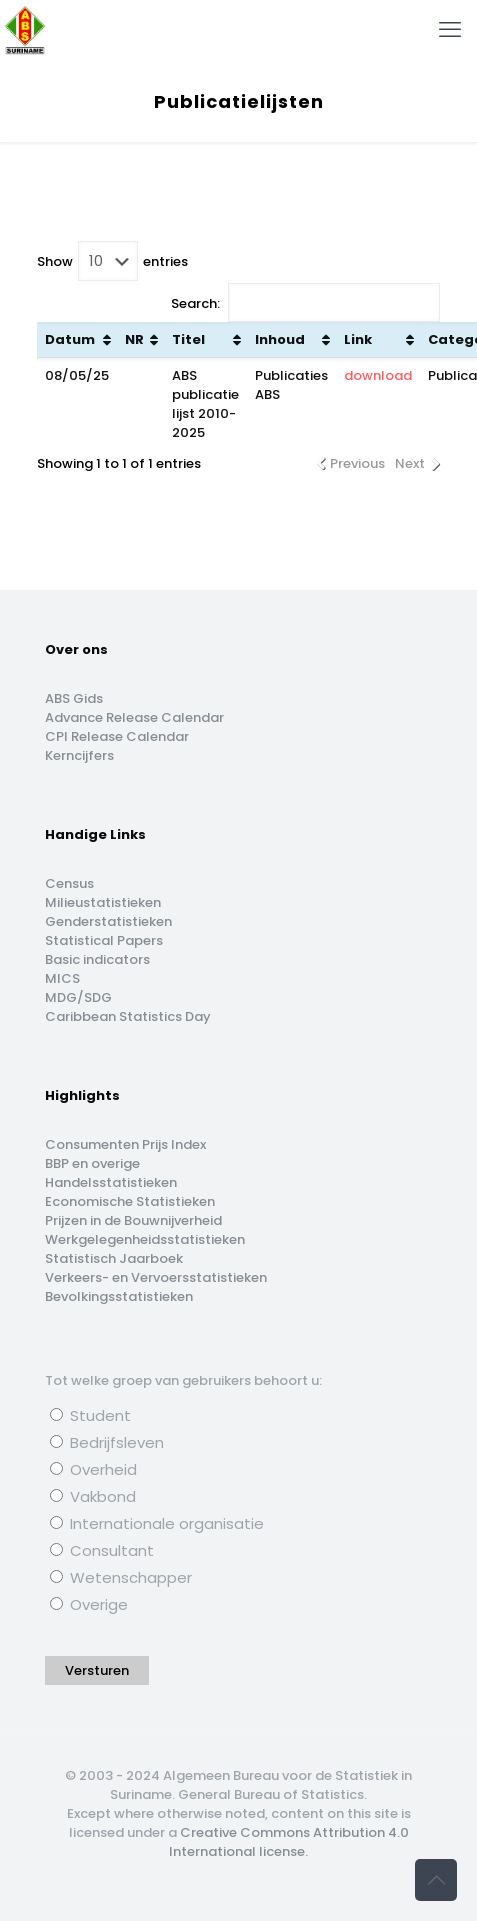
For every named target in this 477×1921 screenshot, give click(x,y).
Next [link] (410, 463)
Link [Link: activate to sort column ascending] (358, 339)
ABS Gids (74, 698)
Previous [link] (357, 463)
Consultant (102, 1550)
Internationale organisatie (157, 1523)
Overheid (93, 1469)
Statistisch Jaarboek (114, 1258)
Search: (305, 302)
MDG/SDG (78, 997)
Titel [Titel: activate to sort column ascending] (188, 339)
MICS (62, 978)
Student (90, 1415)
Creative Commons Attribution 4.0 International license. (289, 1842)
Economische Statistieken (130, 1201)
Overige (89, 1604)
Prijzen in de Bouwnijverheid (133, 1220)
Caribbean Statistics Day (128, 1016)
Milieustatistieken (103, 902)
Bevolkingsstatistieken (119, 1296)
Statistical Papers (104, 940)
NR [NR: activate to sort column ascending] (134, 339)
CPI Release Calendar (117, 736)
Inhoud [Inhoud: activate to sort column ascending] (280, 339)
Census (69, 883)
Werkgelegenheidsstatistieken (145, 1239)
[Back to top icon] (436, 1880)
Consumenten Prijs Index (125, 1144)
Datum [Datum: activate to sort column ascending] (70, 339)
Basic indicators (97, 959)
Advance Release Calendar (134, 717)
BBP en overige (92, 1163)
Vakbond (93, 1496)
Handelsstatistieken (111, 1182)
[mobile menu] (450, 30)
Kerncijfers (79, 755)
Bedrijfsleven (107, 1442)
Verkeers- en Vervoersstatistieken (156, 1277)
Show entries (112, 261)
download (378, 375)
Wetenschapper (121, 1577)
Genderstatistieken (108, 921)
